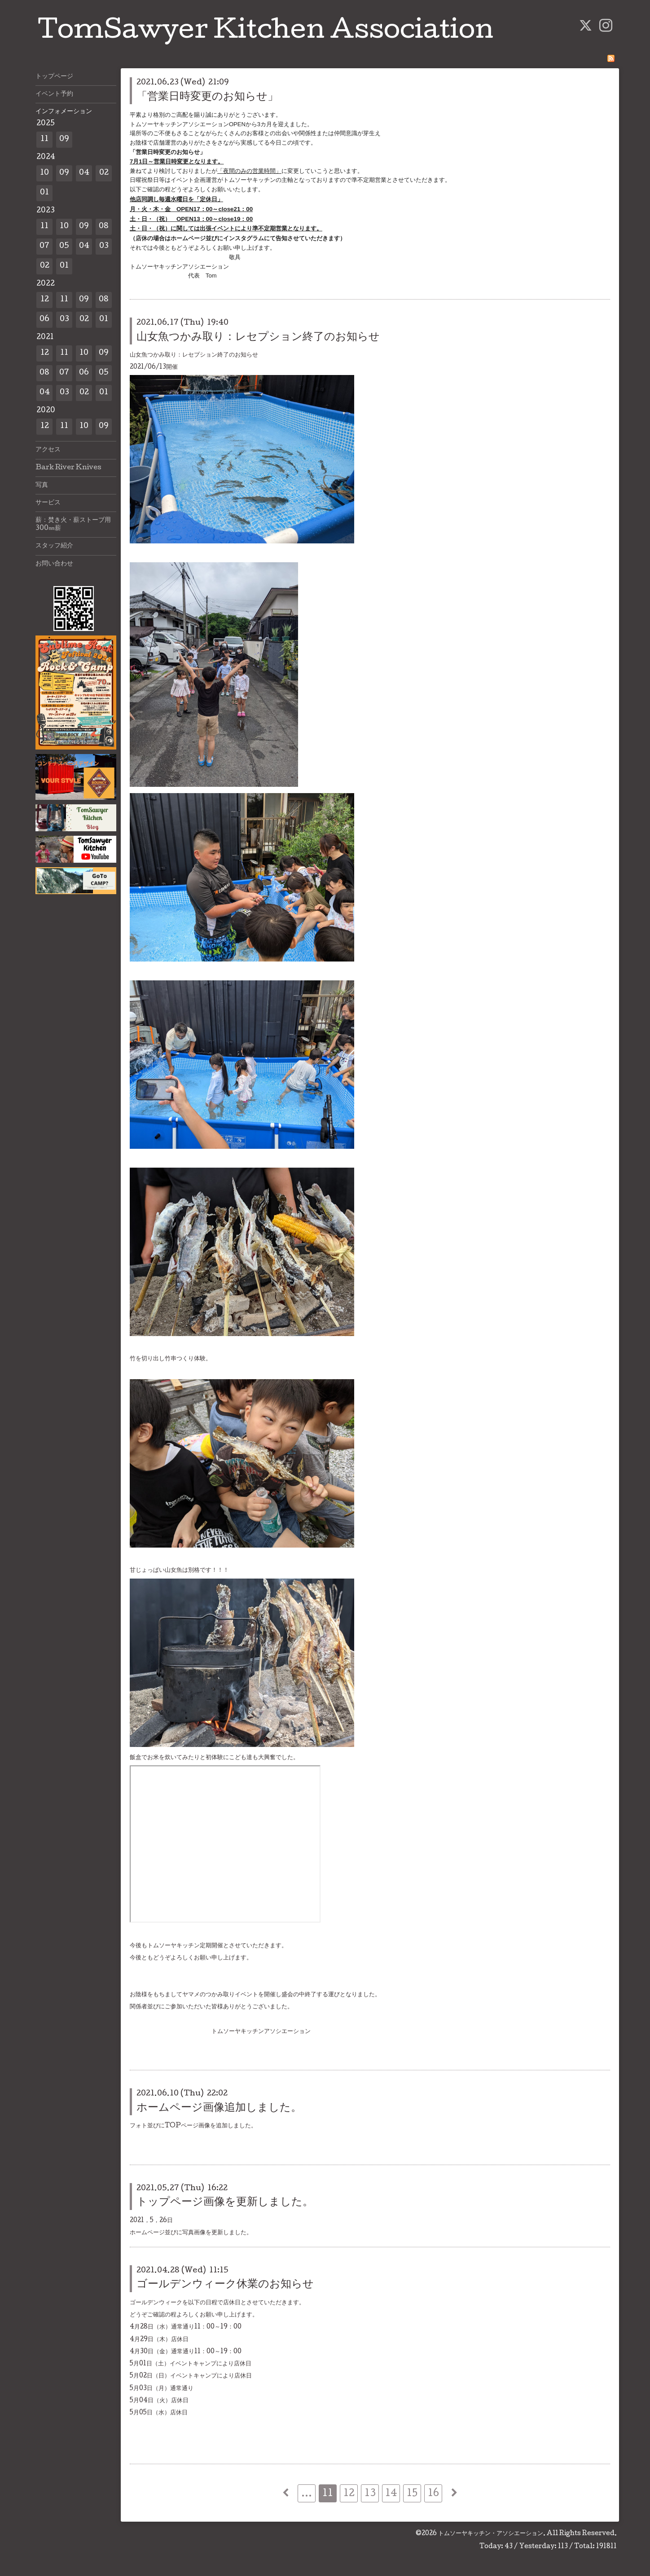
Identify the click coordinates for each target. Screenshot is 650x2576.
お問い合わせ (54, 564)
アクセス (48, 450)
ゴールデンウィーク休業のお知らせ (225, 2285)
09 (64, 139)
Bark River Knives (68, 468)
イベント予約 (54, 94)
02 (104, 173)
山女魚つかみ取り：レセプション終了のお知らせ (258, 337)
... (306, 2494)
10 (44, 173)
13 (370, 2494)
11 (327, 2494)
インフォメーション (63, 111)
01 (44, 193)
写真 (41, 485)
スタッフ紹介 (54, 546)
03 (104, 246)
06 (44, 319)
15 (412, 2494)
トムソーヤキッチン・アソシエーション (490, 2534)
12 (349, 2494)
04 (84, 173)
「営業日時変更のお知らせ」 (207, 97)
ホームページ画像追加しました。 (219, 2108)
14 (391, 2494)
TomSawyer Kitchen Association (265, 32)
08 (104, 226)
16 (433, 2494)
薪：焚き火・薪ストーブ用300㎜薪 (73, 524)
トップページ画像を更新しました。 (224, 2203)
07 (44, 246)
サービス (48, 503)
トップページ (54, 76)
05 (64, 246)
